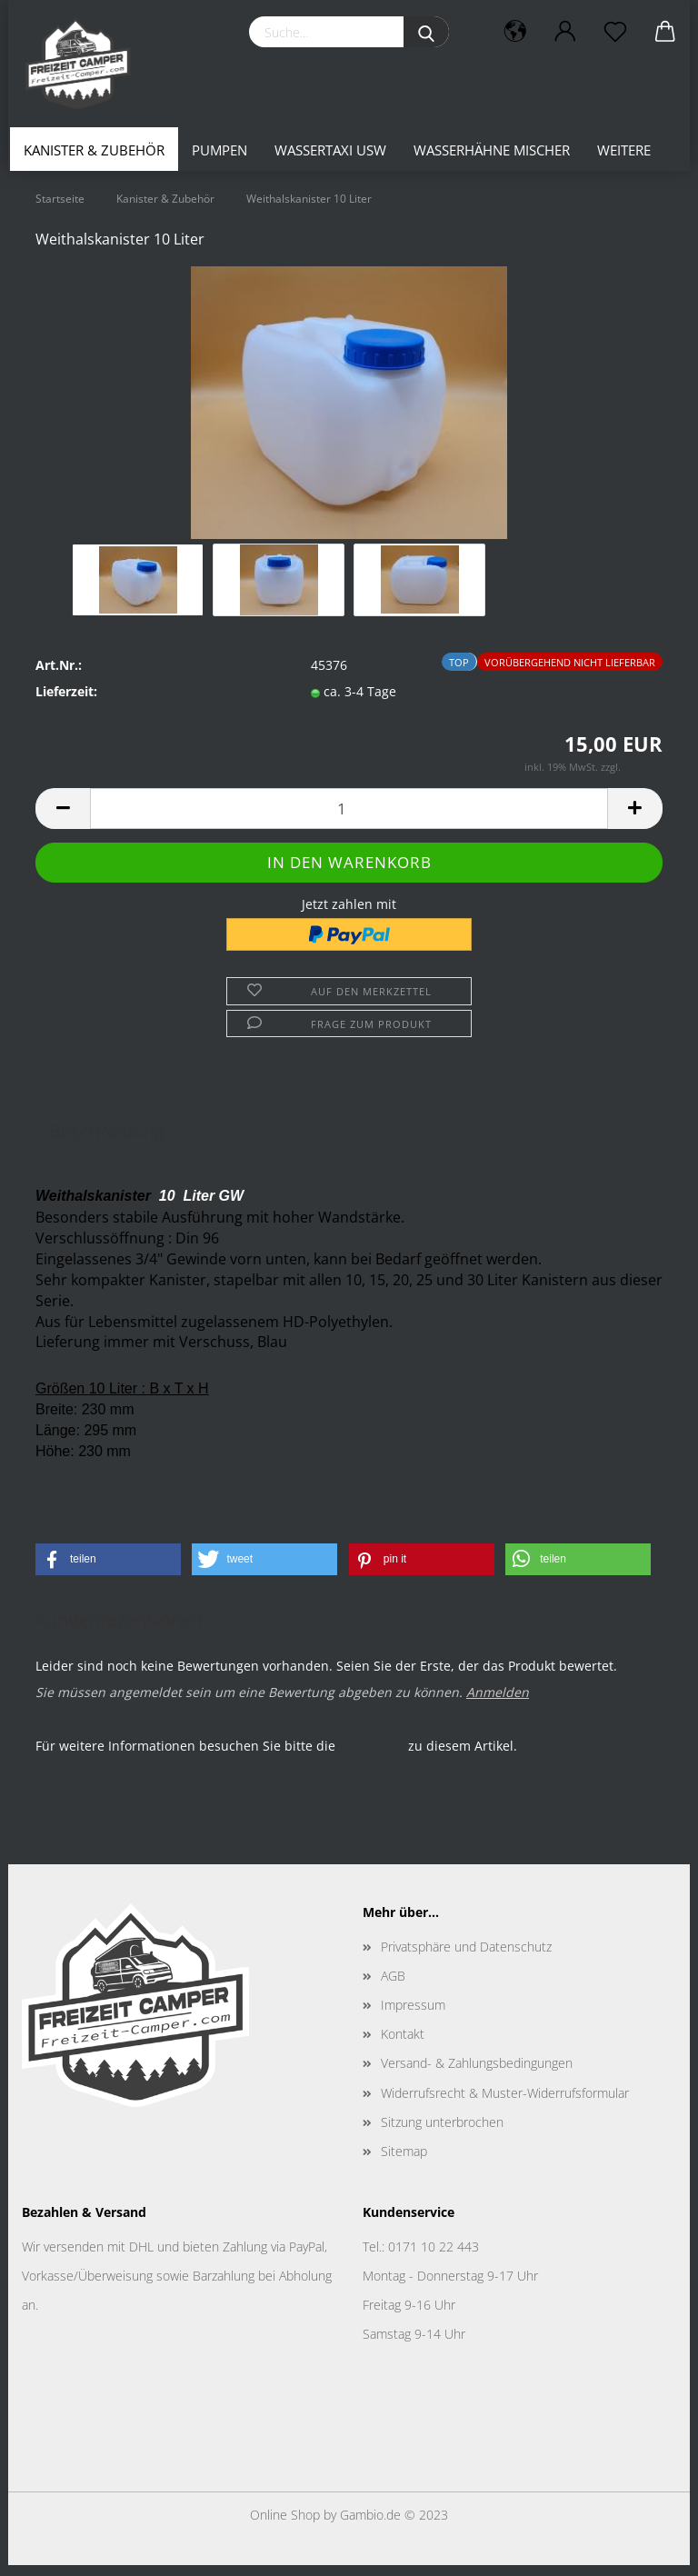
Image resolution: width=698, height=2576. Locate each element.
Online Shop (285, 2525)
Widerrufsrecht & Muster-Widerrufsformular (505, 2103)
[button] (108, 1570)
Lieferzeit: (66, 702)
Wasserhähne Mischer (492, 150)
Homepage (371, 1756)
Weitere (624, 150)
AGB (393, 1986)
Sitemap (404, 2162)
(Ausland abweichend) (452, 703)
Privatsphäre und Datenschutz (466, 1957)
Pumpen (219, 150)
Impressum (413, 2015)
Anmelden (497, 1703)
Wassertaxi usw (330, 150)
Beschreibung (107, 1142)
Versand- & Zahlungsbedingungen (477, 2073)
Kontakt (402, 2044)
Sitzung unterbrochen (442, 2133)
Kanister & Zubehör (94, 150)
